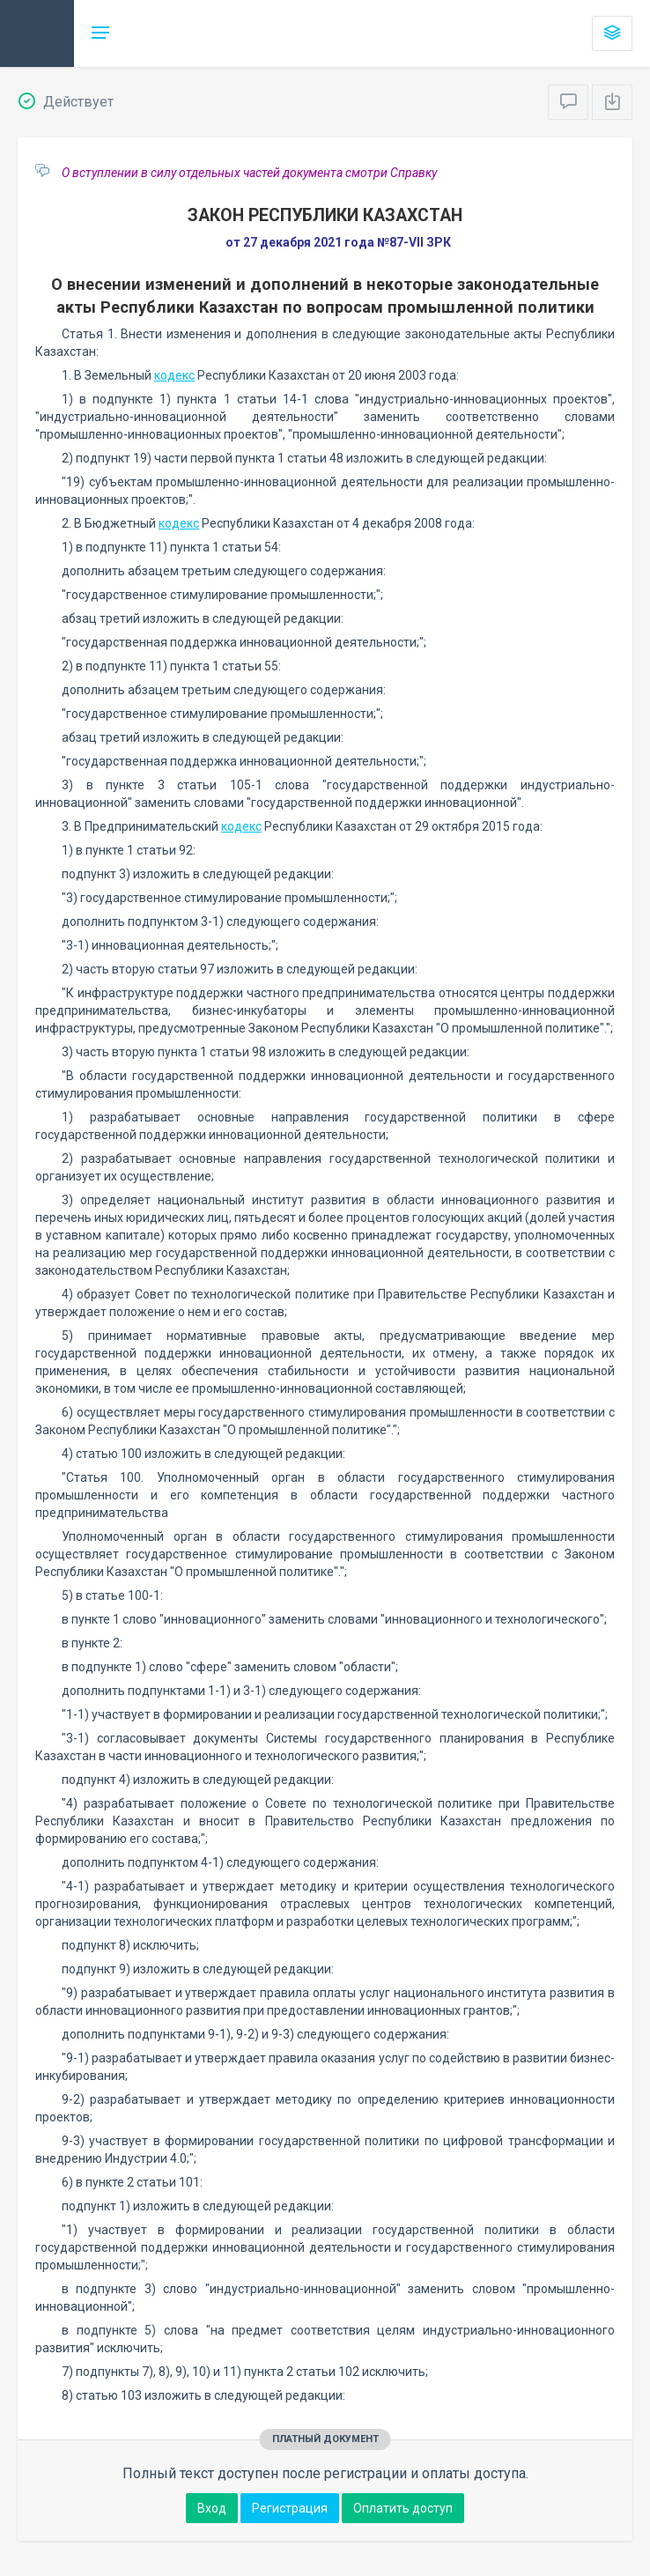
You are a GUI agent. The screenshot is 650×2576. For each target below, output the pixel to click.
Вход (211, 2508)
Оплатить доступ (403, 2508)
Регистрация (290, 2508)
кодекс (174, 375)
